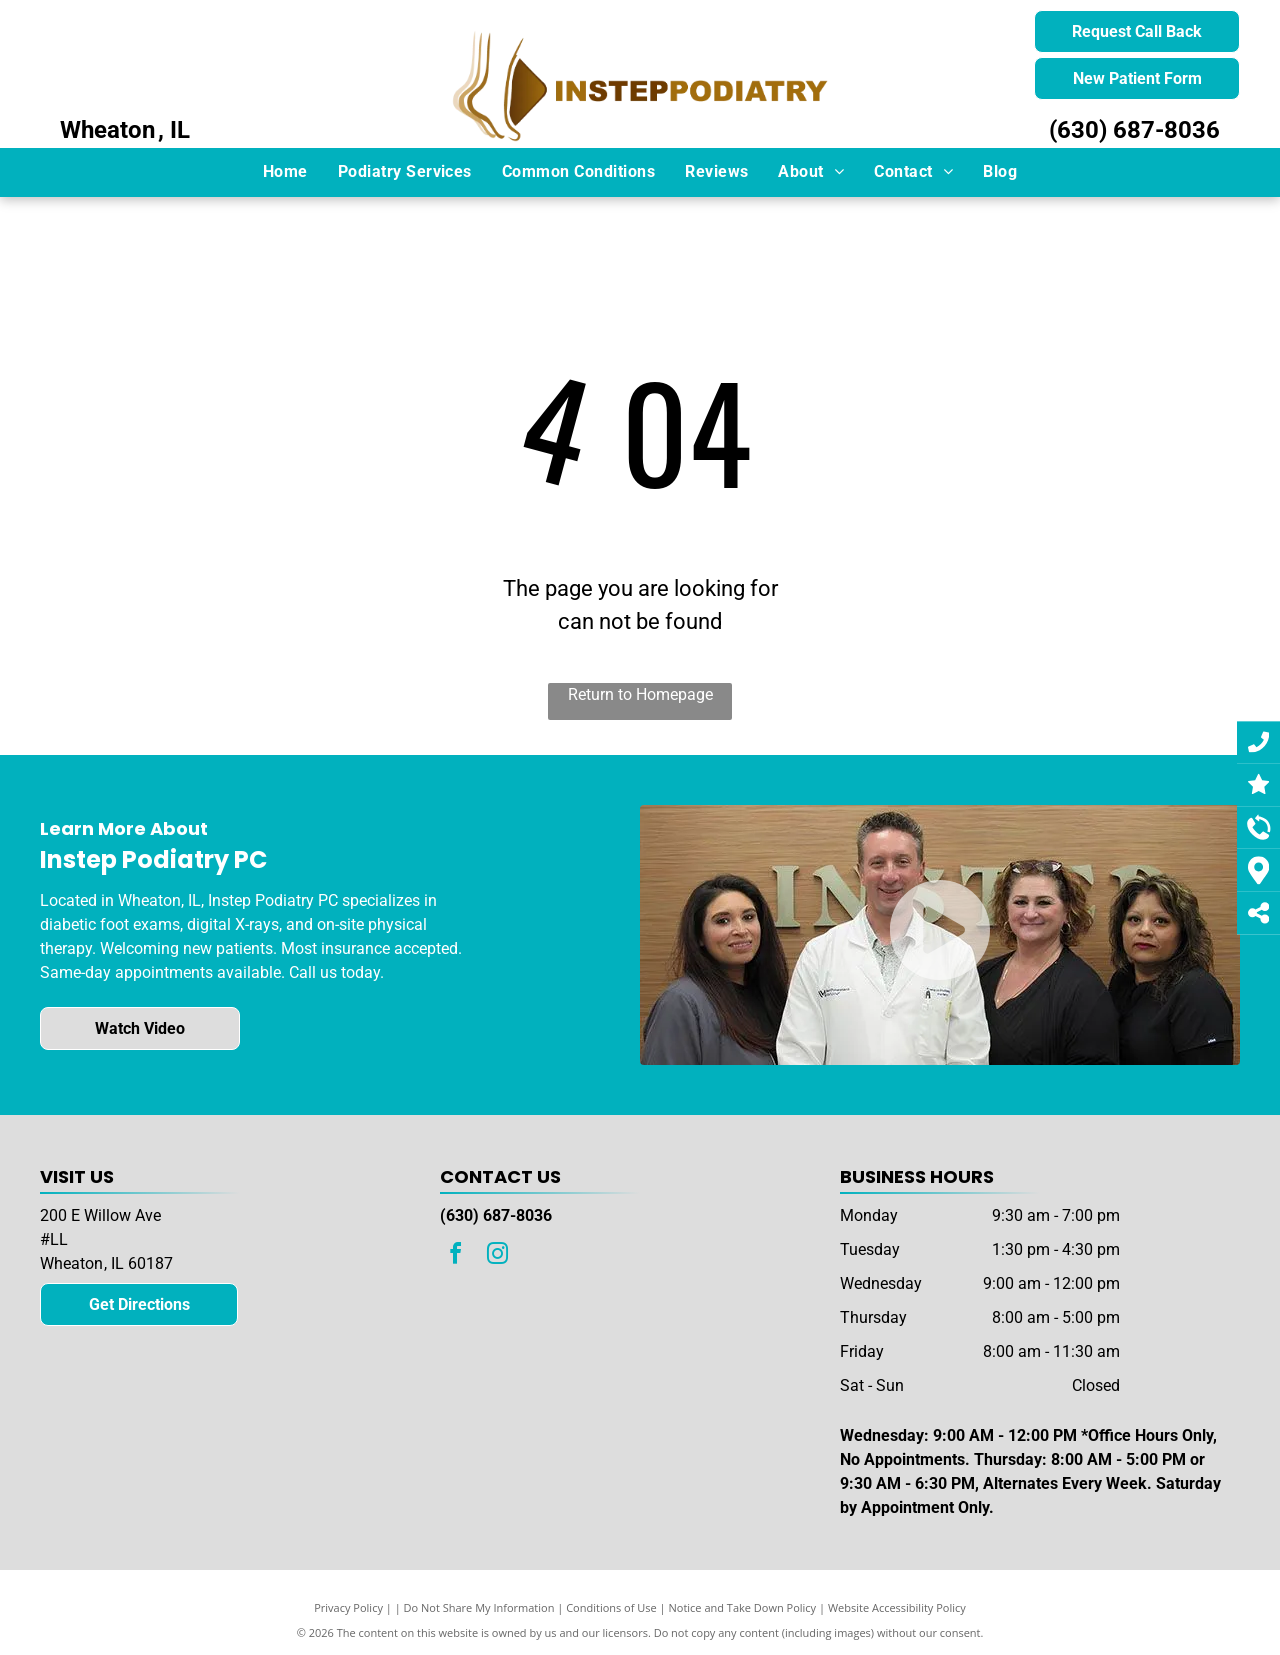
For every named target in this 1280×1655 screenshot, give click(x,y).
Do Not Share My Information (479, 1607)
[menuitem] (285, 172)
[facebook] (456, 1256)
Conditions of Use (611, 1607)
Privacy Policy (348, 1607)
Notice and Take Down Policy (743, 1607)
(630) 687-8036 (1134, 130)
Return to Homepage (640, 694)
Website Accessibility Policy (897, 1607)
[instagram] (498, 1256)
